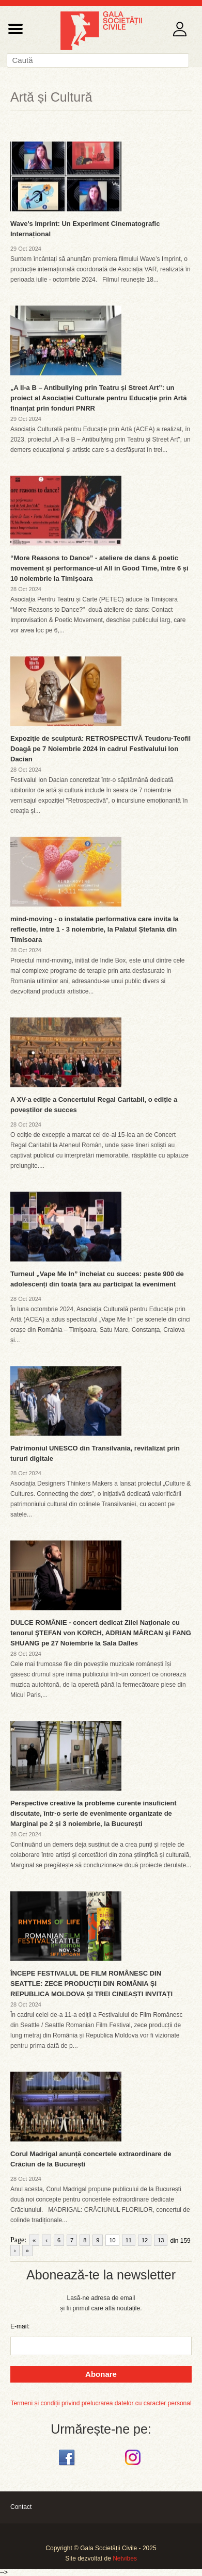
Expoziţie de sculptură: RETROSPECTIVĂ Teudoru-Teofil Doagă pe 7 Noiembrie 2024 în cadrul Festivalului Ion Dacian (100, 749)
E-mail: (19, 2326)
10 (112, 2240)
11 (129, 2240)
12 (145, 2240)
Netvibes (125, 2558)
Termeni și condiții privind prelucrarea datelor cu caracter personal (100, 2403)
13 (161, 2240)
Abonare (101, 2374)
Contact (21, 2506)
